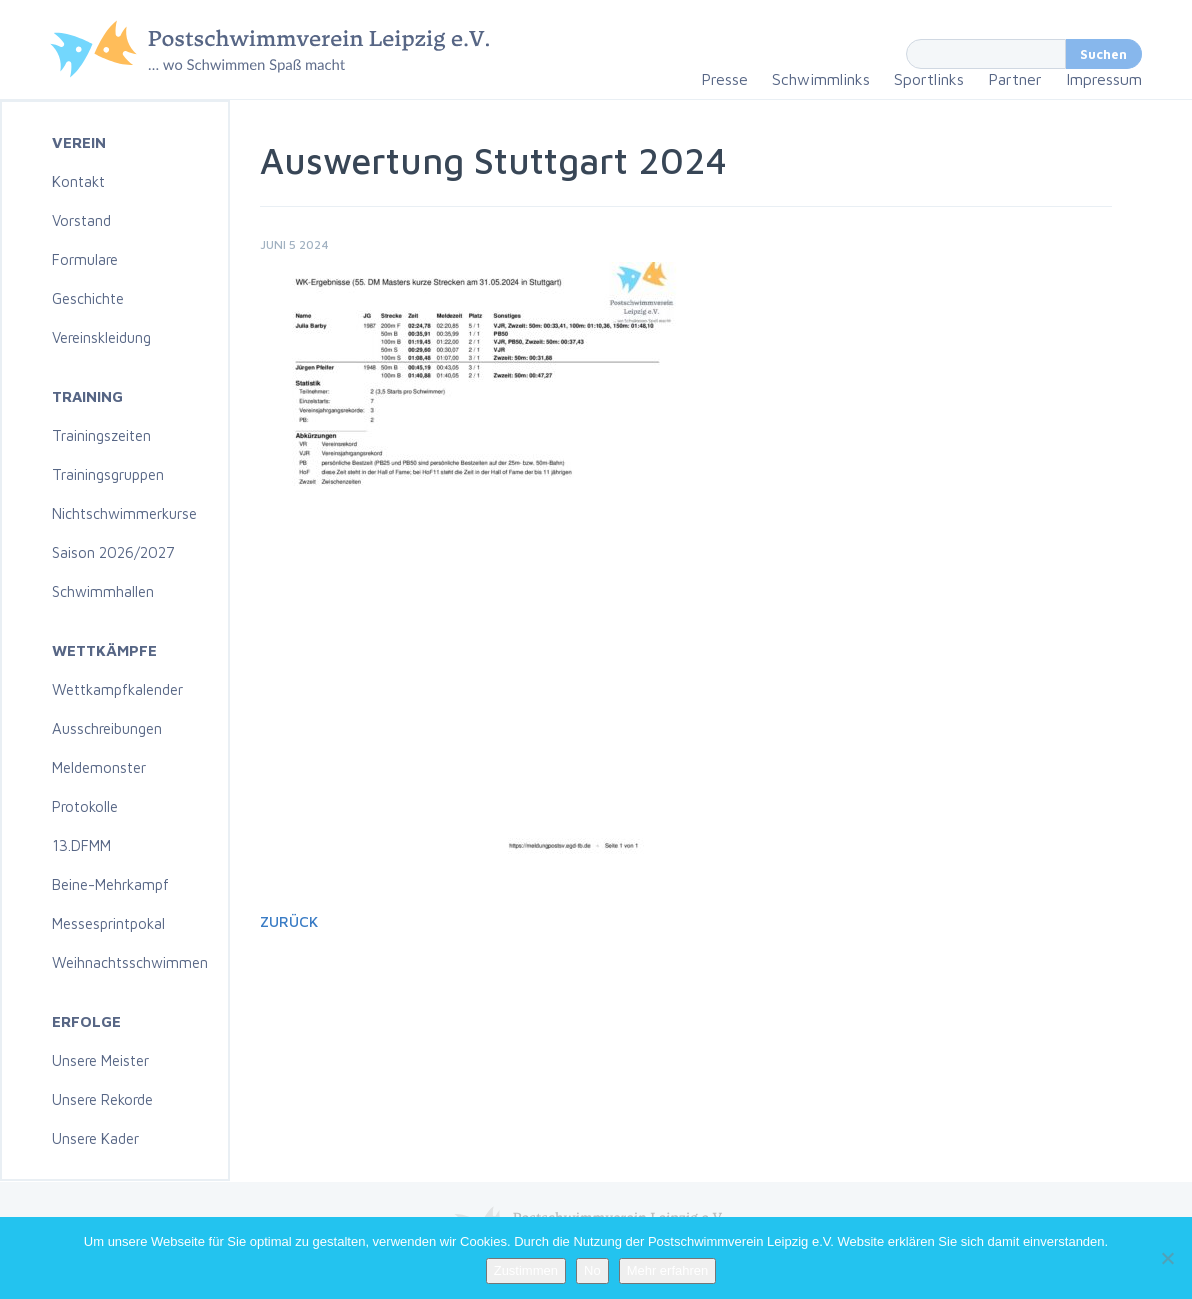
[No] (1167, 1258)
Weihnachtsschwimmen (130, 962)
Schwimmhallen (103, 591)
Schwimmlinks (821, 79)
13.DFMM (81, 845)
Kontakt (78, 181)
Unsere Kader (95, 1138)
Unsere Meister (100, 1060)
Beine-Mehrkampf (110, 884)
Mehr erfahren (668, 1270)
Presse (724, 79)
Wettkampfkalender (117, 689)
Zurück (289, 921)
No (592, 1270)
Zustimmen (526, 1270)
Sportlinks (929, 79)
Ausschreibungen (107, 728)
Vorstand (81, 220)
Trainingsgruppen (108, 474)
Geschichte (88, 298)
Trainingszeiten (101, 435)
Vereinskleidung (101, 337)
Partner (1015, 79)
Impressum (1104, 79)
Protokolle (85, 806)
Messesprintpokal (108, 923)
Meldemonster (99, 767)
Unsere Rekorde (102, 1099)
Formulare (85, 259)
